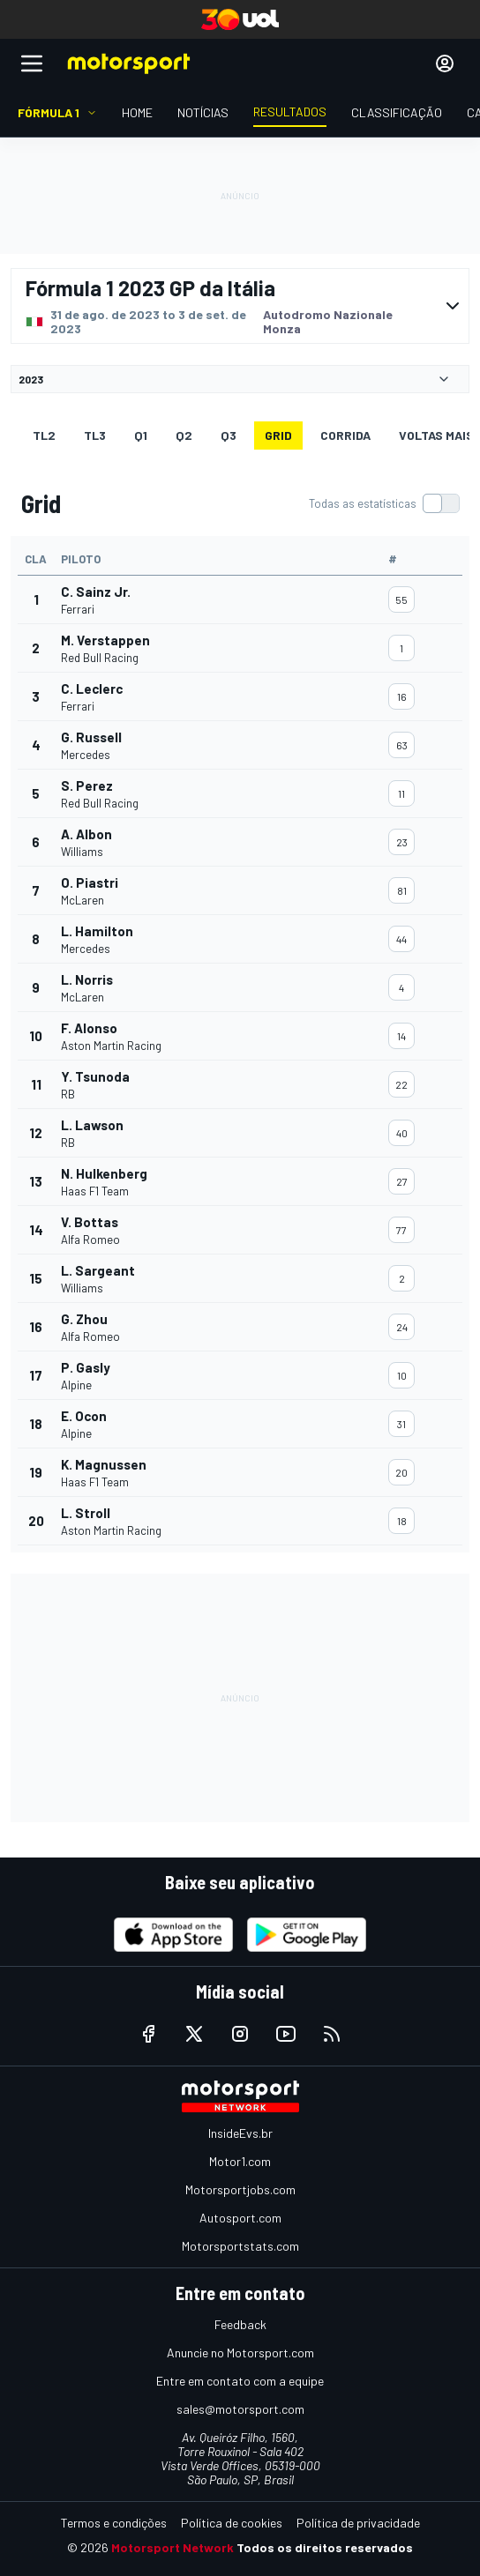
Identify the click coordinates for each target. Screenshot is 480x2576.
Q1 (140, 435)
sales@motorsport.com (240, 2408)
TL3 (95, 435)
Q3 (228, 435)
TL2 (44, 435)
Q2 (184, 435)
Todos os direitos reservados (324, 2547)
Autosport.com (240, 2217)
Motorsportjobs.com (240, 2189)
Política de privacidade (358, 2522)
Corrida (345, 435)
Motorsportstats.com (240, 2245)
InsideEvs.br (240, 2133)
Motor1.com (240, 2161)
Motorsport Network (172, 2547)
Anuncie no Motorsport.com (240, 2352)
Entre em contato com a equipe (240, 2380)
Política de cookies (231, 2522)
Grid (278, 435)
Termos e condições (114, 2522)
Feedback (240, 2324)
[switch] (384, 503)
